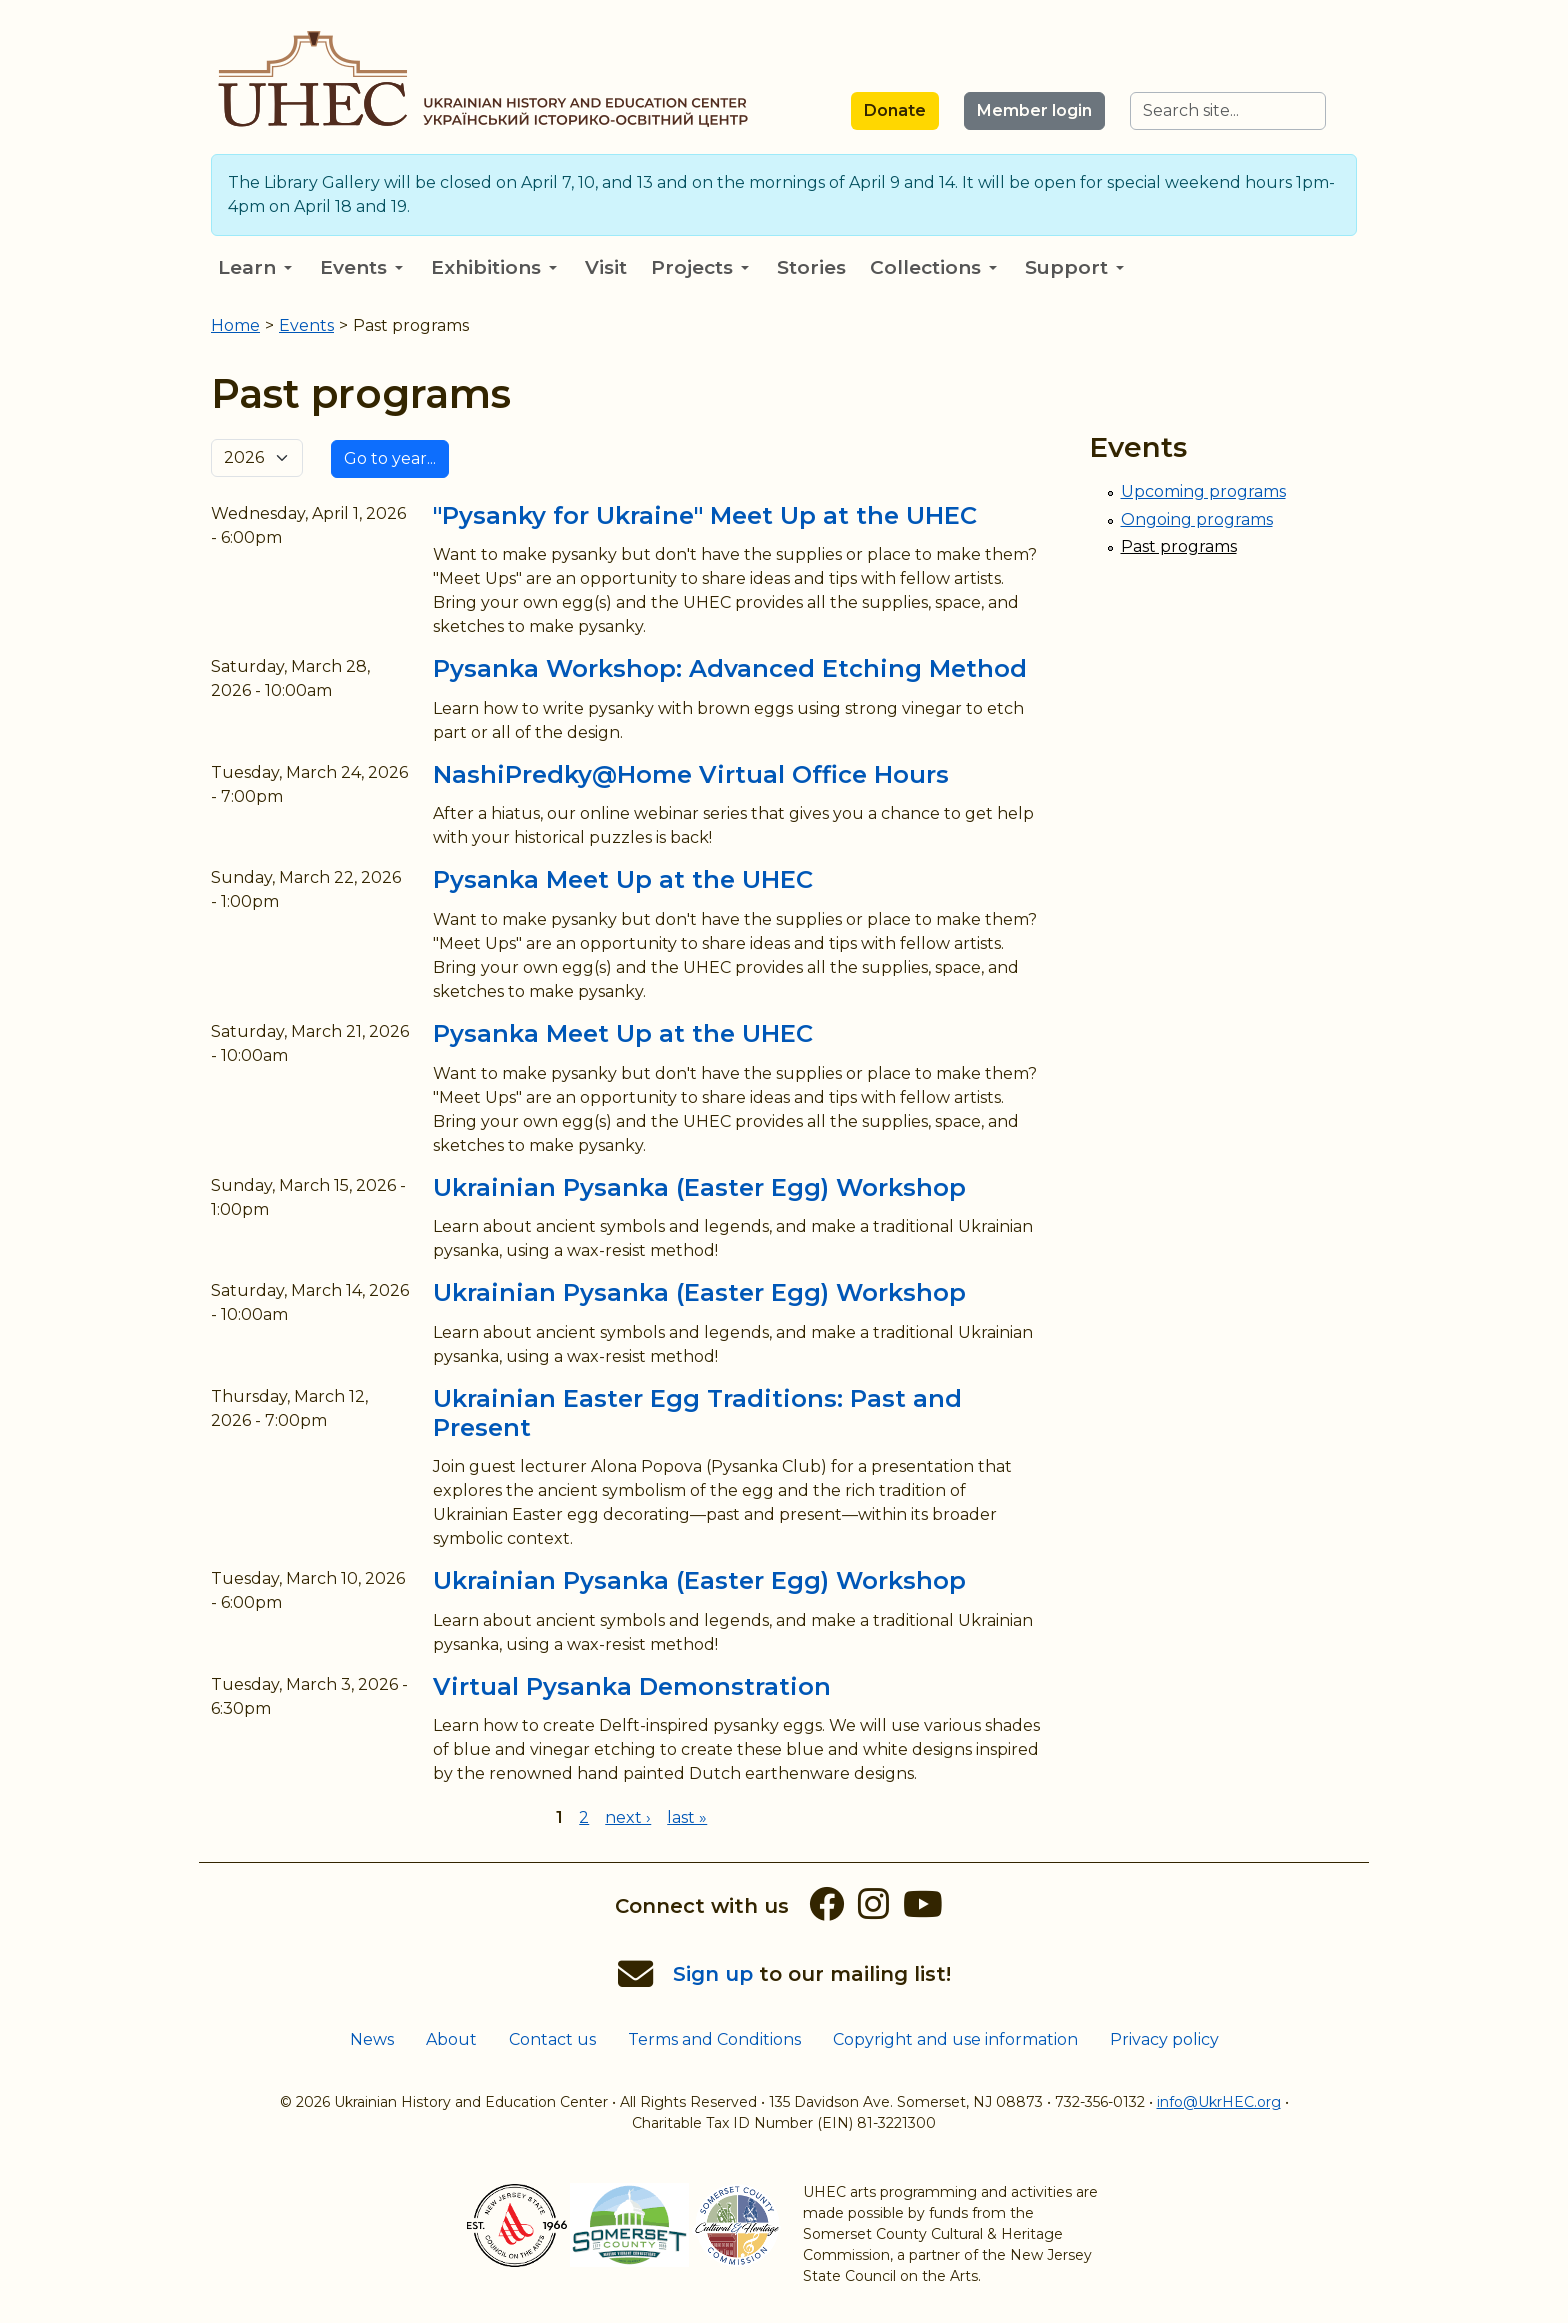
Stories (811, 267)
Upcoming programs (1203, 491)
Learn (255, 267)
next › (628, 1817)
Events (361, 267)
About (451, 2039)
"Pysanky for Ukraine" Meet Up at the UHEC (705, 515)
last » (687, 1817)
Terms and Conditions (714, 2039)
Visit (606, 267)
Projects (700, 267)
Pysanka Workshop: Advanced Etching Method (730, 668)
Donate (895, 110)
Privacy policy (1164, 2039)
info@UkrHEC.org (1219, 2102)
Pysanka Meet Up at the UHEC (623, 879)
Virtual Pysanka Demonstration (632, 1686)
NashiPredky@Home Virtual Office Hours (691, 774)
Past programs (1179, 546)
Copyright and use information (955, 2039)
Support (1074, 267)
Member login (1034, 110)
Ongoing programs (1197, 519)
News (372, 2039)
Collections (933, 267)
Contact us (552, 2039)
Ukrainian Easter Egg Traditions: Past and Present (697, 1413)
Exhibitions (494, 267)
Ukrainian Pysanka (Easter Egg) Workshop (699, 1187)
